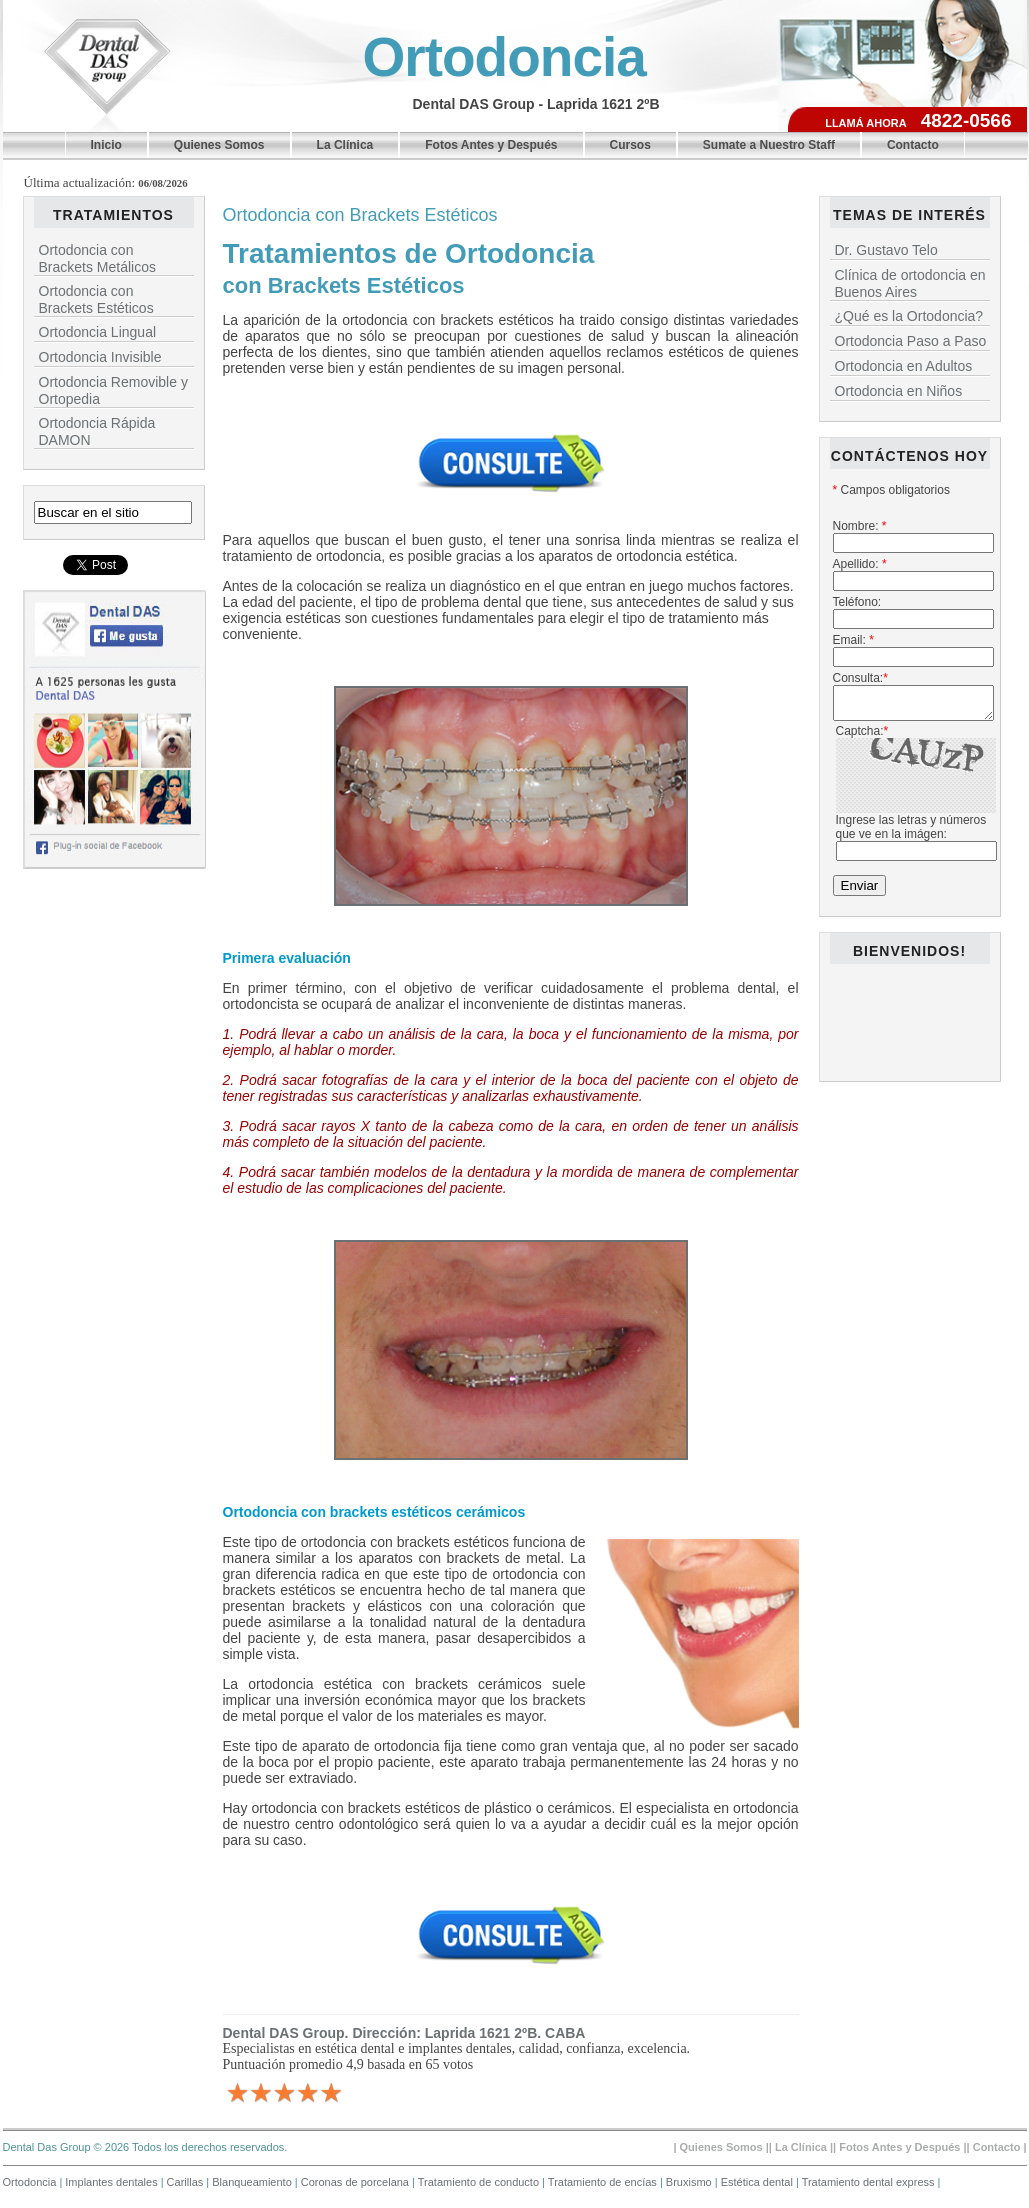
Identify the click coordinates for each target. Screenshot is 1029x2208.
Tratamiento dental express (870, 2182)
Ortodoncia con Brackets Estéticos (96, 299)
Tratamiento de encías (604, 2182)
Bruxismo (690, 2182)
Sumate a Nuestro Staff (769, 145)
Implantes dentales (112, 2182)
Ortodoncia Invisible (100, 357)
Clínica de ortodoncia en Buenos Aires (910, 283)
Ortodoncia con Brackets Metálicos (97, 258)
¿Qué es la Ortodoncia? (909, 316)
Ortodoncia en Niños (899, 391)
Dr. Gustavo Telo (886, 250)
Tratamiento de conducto (480, 2182)
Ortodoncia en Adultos (904, 366)
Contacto (913, 145)
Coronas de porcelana (356, 2182)
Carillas (187, 2182)
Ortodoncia (504, 57)
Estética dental (758, 2182)
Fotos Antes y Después (491, 145)
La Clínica (345, 145)
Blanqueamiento (253, 2182)
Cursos (630, 145)
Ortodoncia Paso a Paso (911, 341)
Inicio (106, 145)
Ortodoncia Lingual (98, 332)
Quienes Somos (219, 145)
